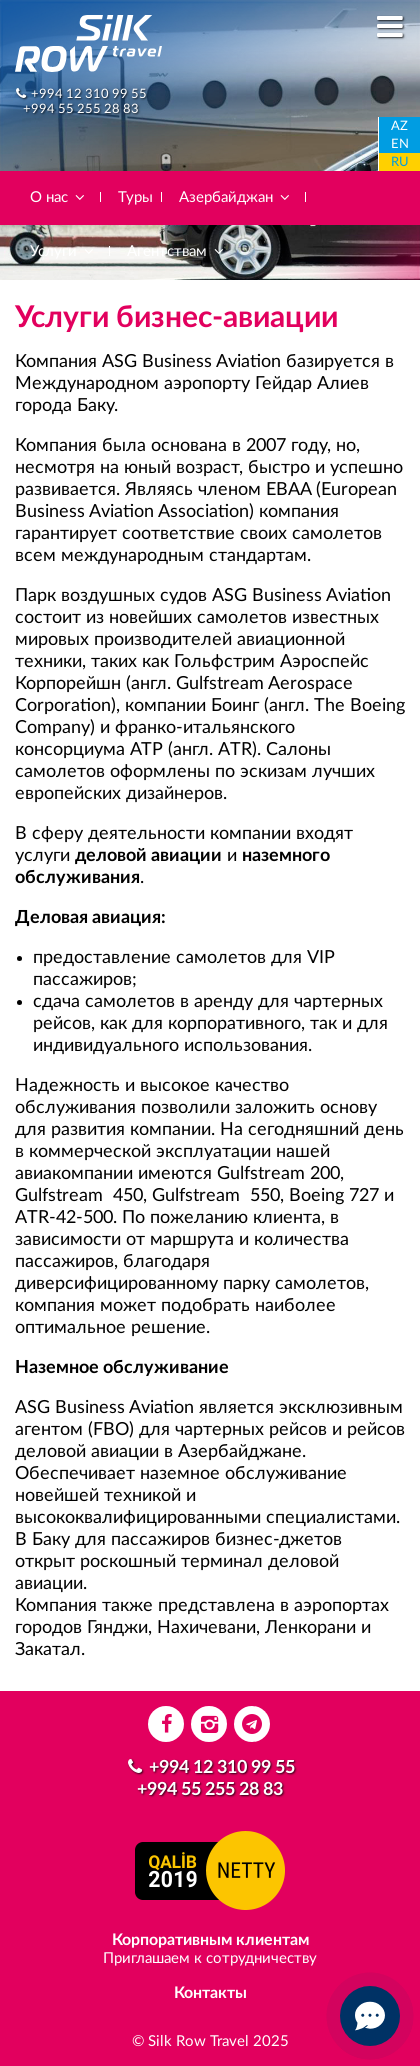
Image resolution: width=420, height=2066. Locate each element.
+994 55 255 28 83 (81, 109)
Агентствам (176, 251)
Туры (135, 197)
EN (400, 144)
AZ (399, 126)
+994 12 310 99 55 (89, 94)
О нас (58, 197)
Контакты (210, 1993)
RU (400, 162)
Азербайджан (235, 197)
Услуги (63, 251)
